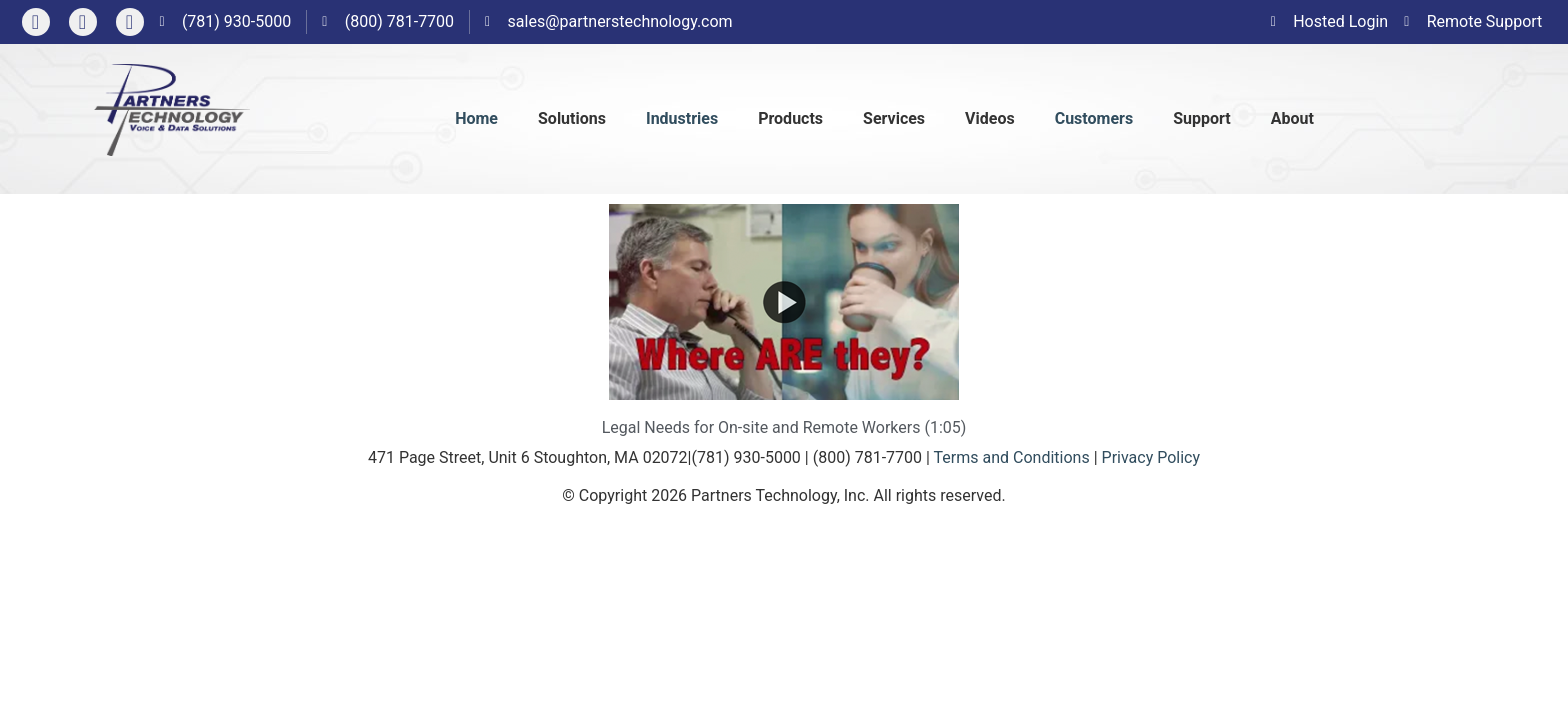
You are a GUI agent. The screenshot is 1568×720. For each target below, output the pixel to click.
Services (894, 118)
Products (790, 118)
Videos (990, 118)
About (1292, 118)
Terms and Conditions (1012, 457)
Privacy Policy (1151, 457)
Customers (1094, 118)
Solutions (572, 118)
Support (1202, 118)
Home (476, 118)
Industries (682, 118)
